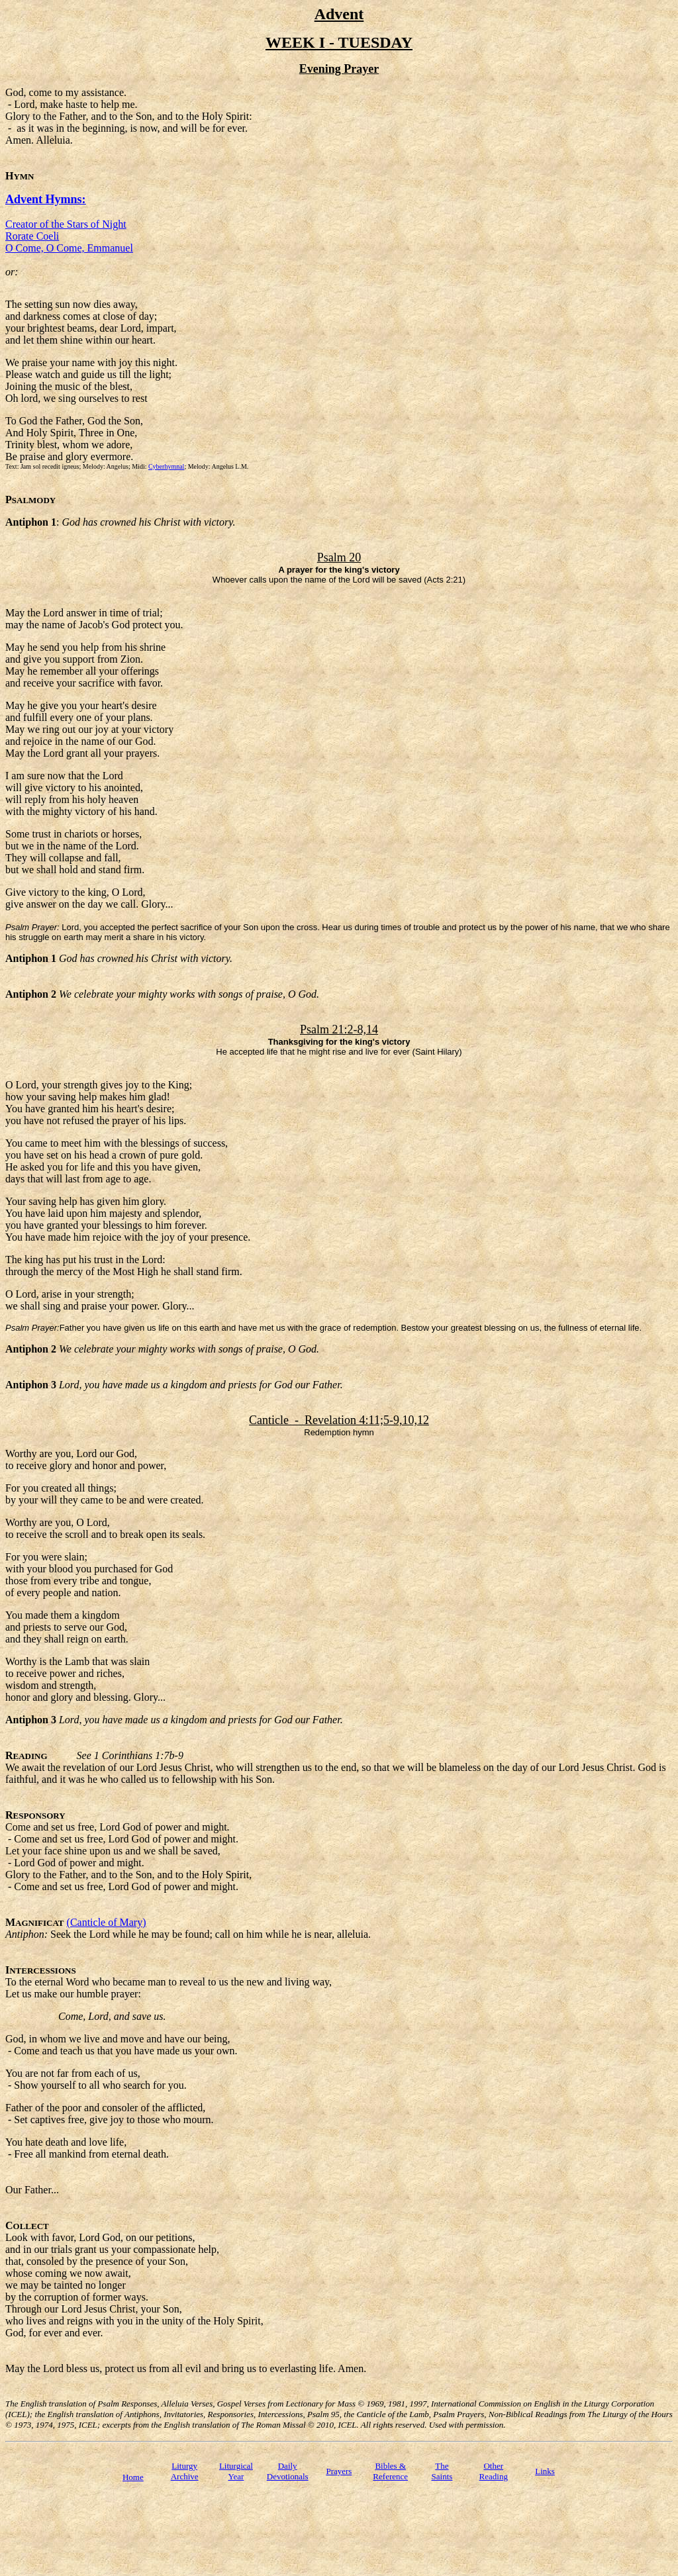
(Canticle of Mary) (106, 1922)
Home (133, 2477)
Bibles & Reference (390, 2471)
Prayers (339, 2471)
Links (545, 2471)
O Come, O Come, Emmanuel (69, 248)
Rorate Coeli (32, 236)
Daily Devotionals (288, 2471)
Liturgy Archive (185, 2471)
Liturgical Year (236, 2471)
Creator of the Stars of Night (65, 224)
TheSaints (442, 2471)
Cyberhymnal (166, 466)
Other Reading (493, 2471)
